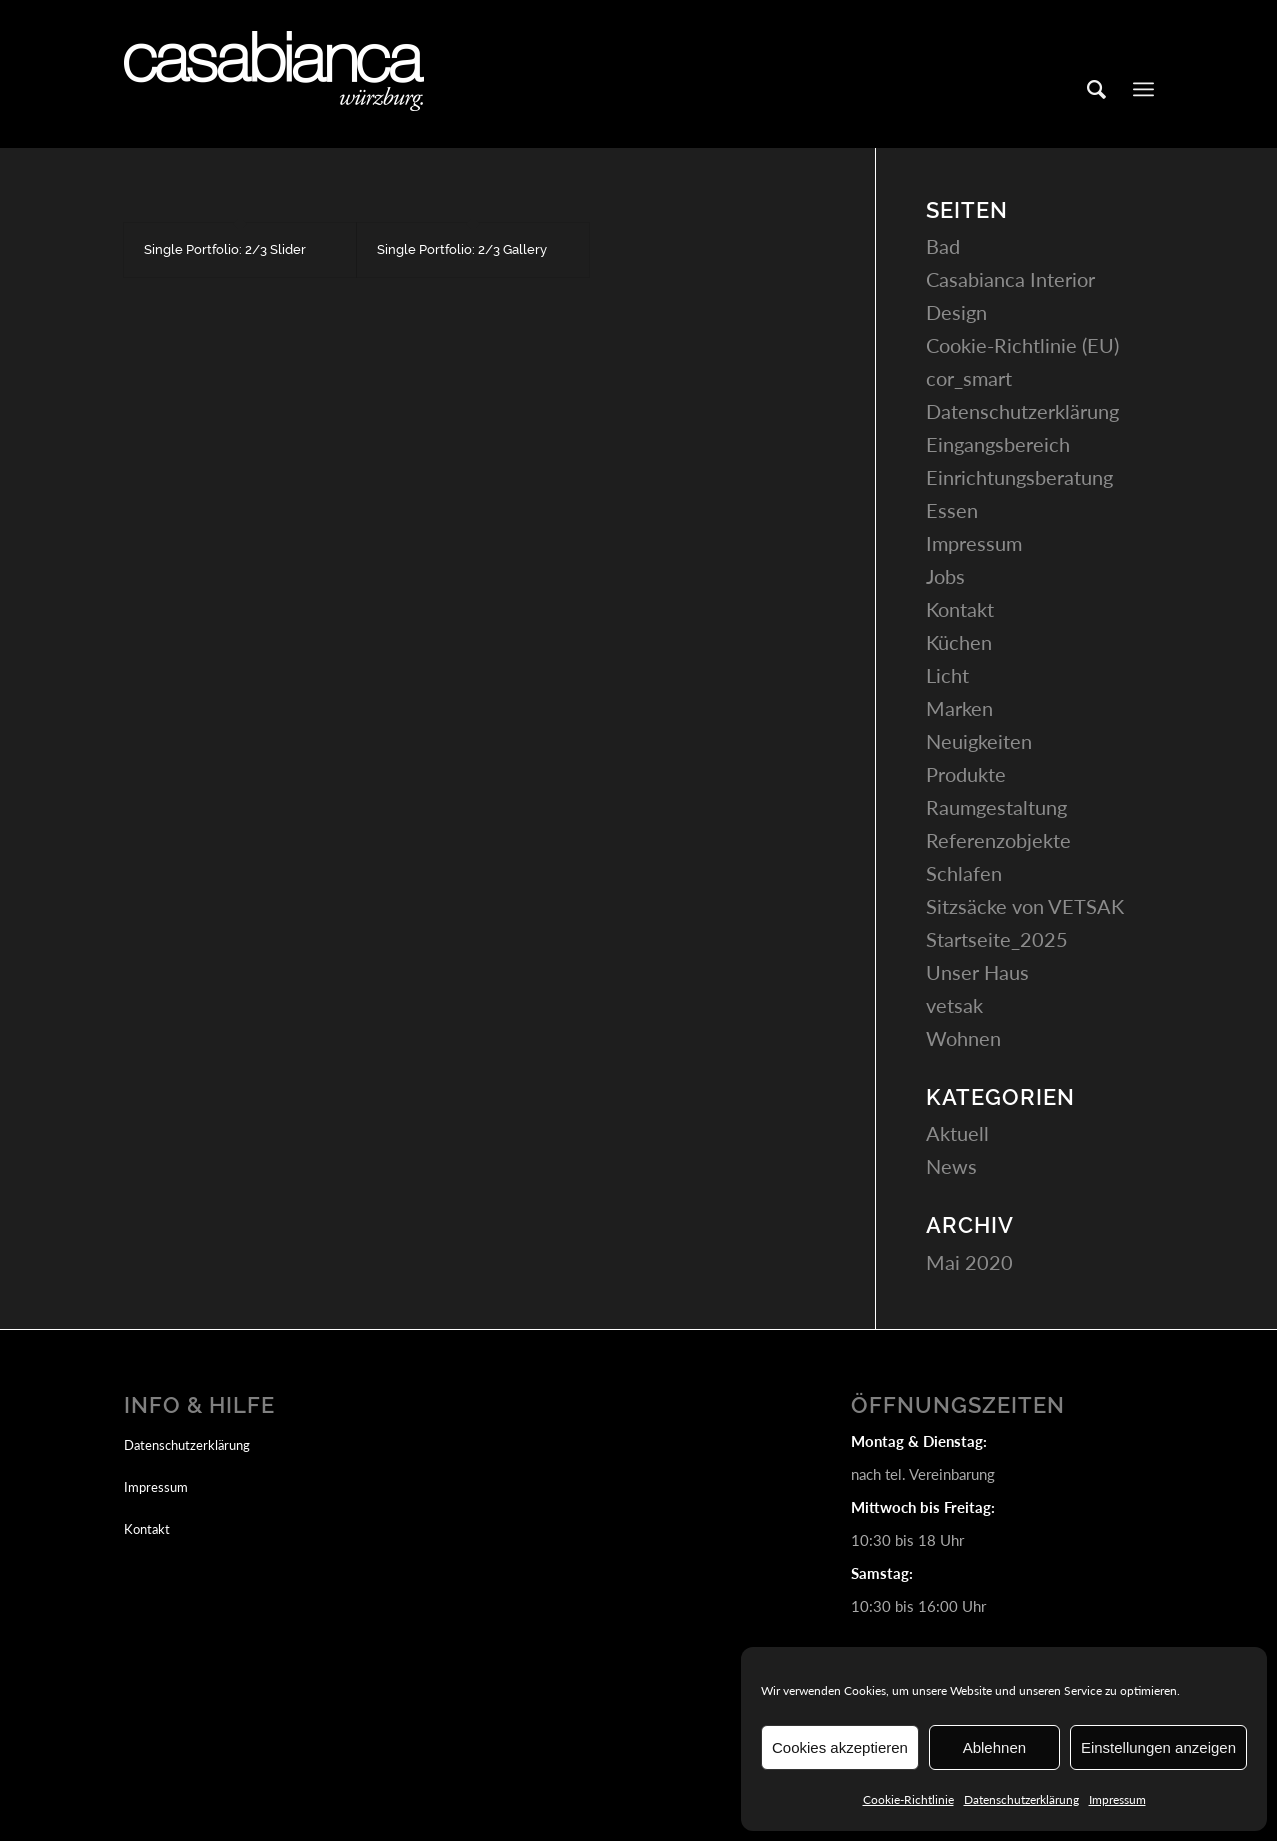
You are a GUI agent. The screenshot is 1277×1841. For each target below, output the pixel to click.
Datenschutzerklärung (1021, 1799)
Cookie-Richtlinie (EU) (1022, 345)
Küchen (959, 642)
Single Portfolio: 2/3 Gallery (462, 249)
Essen (952, 510)
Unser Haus (977, 972)
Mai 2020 (969, 1262)
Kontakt (960, 609)
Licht (947, 675)
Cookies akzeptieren (840, 1747)
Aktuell (957, 1133)
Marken (959, 708)
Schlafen (964, 873)
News (951, 1166)
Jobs (945, 576)
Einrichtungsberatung (1019, 477)
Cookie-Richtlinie (908, 1799)
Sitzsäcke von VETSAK (1025, 906)
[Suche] (1096, 89)
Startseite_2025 (997, 939)
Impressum (1117, 1799)
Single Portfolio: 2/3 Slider (225, 249)
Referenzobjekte (998, 840)
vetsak (954, 1005)
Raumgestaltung (996, 807)
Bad (943, 246)
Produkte (966, 774)
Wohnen (963, 1038)
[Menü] (1143, 89)
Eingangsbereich (998, 444)
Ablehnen (994, 1747)
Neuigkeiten (979, 741)
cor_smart (969, 378)
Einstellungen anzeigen (1158, 1747)
